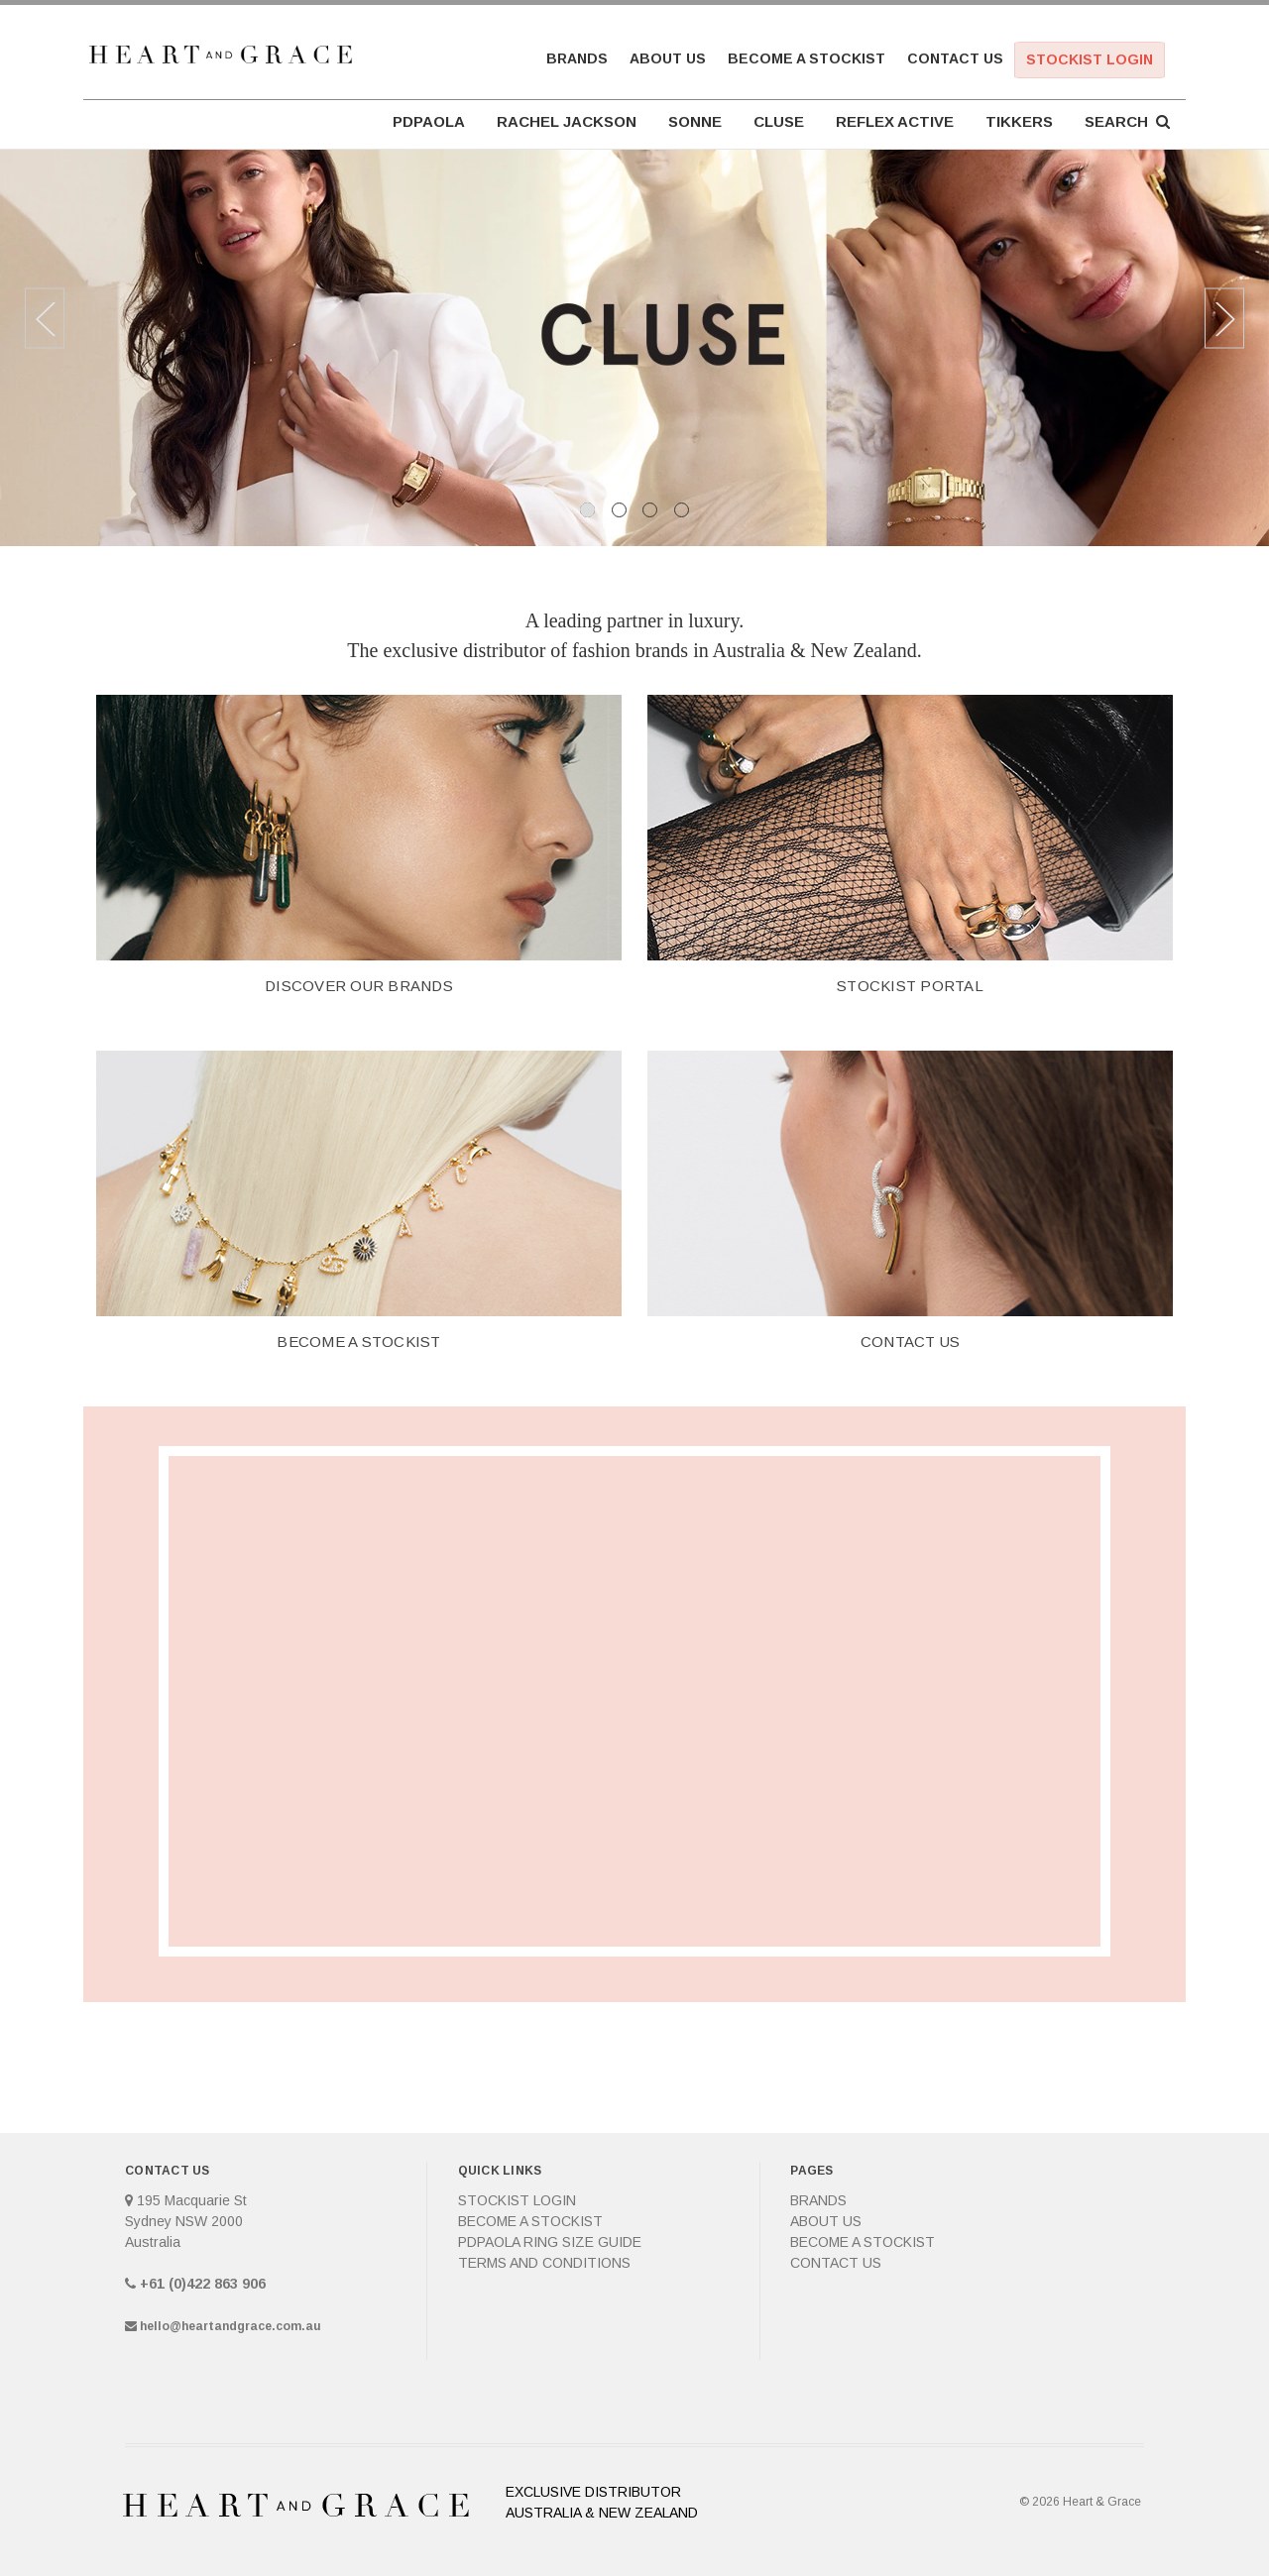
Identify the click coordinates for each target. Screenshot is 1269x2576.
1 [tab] (587, 510)
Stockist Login (1089, 59)
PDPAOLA (429, 121)
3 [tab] (649, 510)
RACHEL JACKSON (566, 121)
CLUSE (778, 121)
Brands (577, 58)
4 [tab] (681, 510)
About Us (668, 58)
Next (1224, 318)
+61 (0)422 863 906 (203, 2284)
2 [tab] (619, 510)
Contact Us (955, 58)
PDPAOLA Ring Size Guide (549, 2242)
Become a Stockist (806, 58)
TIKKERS (1019, 121)
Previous (44, 318)
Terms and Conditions (544, 2263)
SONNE (695, 121)
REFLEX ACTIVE (895, 121)
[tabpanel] (634, 348)
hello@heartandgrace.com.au (230, 2326)
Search (1127, 121)
